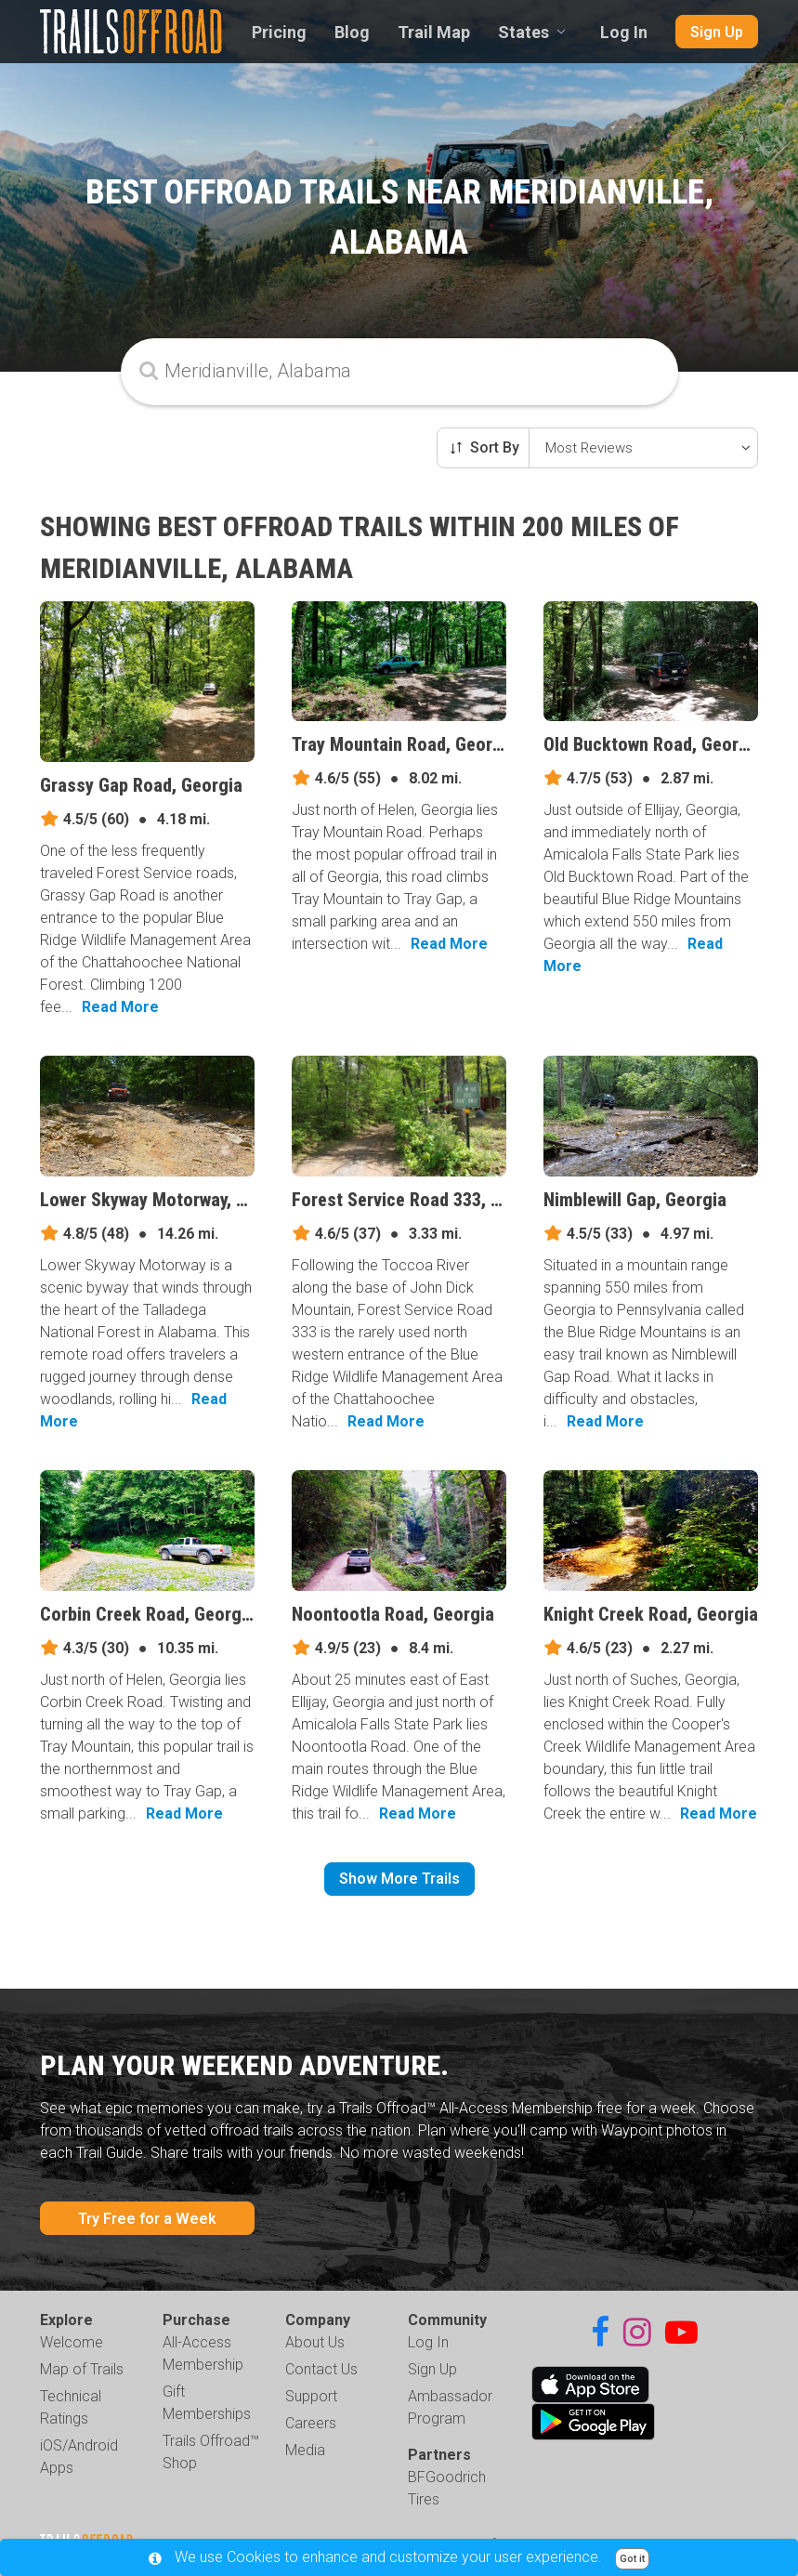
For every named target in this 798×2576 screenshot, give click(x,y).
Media (305, 2450)
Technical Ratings (70, 2407)
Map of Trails (82, 2369)
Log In (624, 32)
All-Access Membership (203, 2353)
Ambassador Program (450, 2407)
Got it (632, 2559)
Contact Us (321, 2369)
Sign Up (716, 32)
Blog (352, 32)
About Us (315, 2342)
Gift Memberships (207, 2403)
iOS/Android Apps (79, 2457)
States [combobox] (523, 32)
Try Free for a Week (147, 2219)
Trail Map (434, 32)
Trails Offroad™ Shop (211, 2452)
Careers (310, 2423)
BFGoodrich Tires (447, 2488)
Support (311, 2396)
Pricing (279, 32)
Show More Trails (399, 1878)
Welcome (71, 2342)
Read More (120, 1007)
